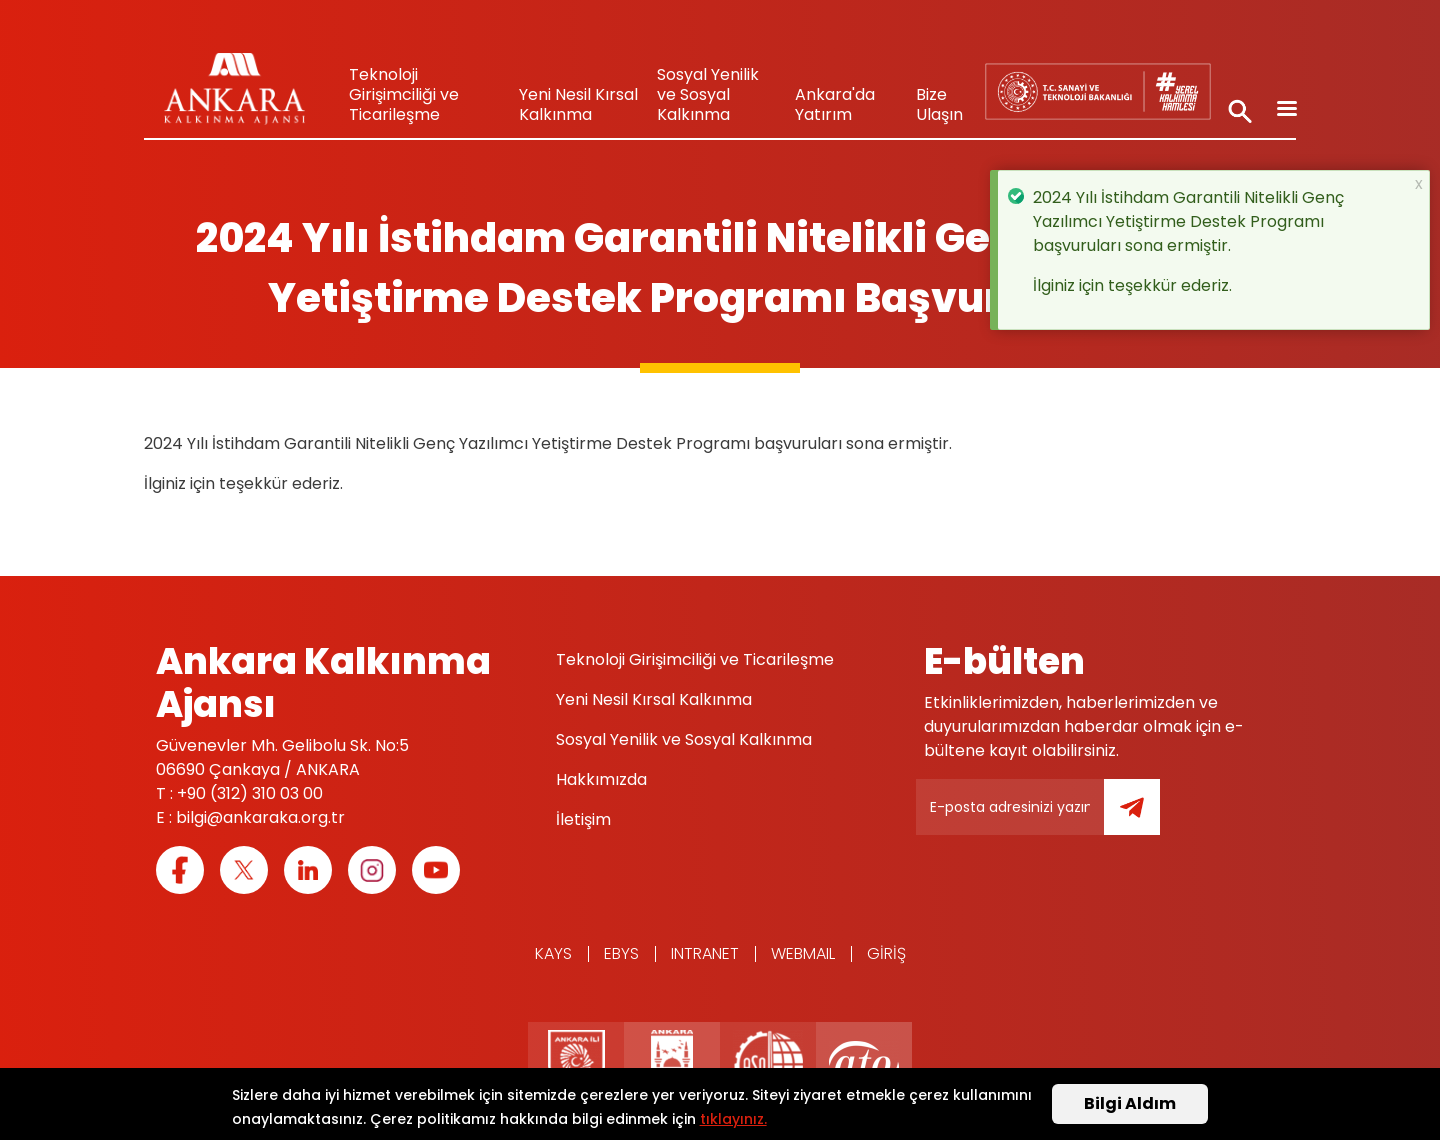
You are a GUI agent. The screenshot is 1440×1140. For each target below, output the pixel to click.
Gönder (1146, 818)
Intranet (705, 953)
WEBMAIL (803, 953)
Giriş (886, 953)
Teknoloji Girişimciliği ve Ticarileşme (404, 94)
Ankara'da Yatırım (835, 104)
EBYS (621, 953)
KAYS (553, 953)
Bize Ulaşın (939, 104)
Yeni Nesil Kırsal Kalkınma (578, 104)
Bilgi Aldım (1130, 1106)
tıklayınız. (733, 1121)
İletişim (583, 819)
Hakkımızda (601, 779)
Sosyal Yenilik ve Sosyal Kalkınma (708, 94)
